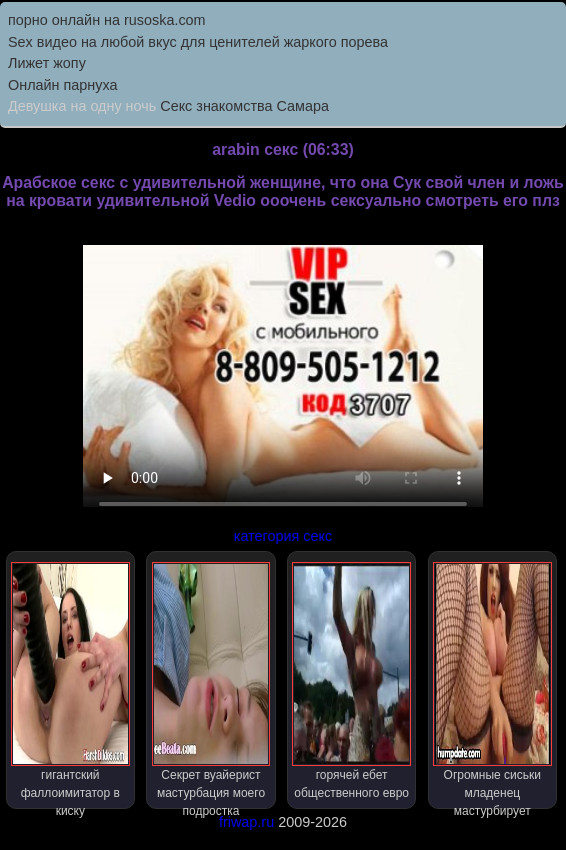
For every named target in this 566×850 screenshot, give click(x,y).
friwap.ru (246, 822)
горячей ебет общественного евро (351, 681)
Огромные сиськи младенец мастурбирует (492, 685)
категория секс (283, 536)
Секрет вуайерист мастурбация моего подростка (211, 685)
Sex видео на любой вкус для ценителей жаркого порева (198, 42)
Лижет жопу (47, 63)
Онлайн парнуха (63, 85)
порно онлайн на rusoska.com (107, 20)
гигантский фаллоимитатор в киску (70, 685)
